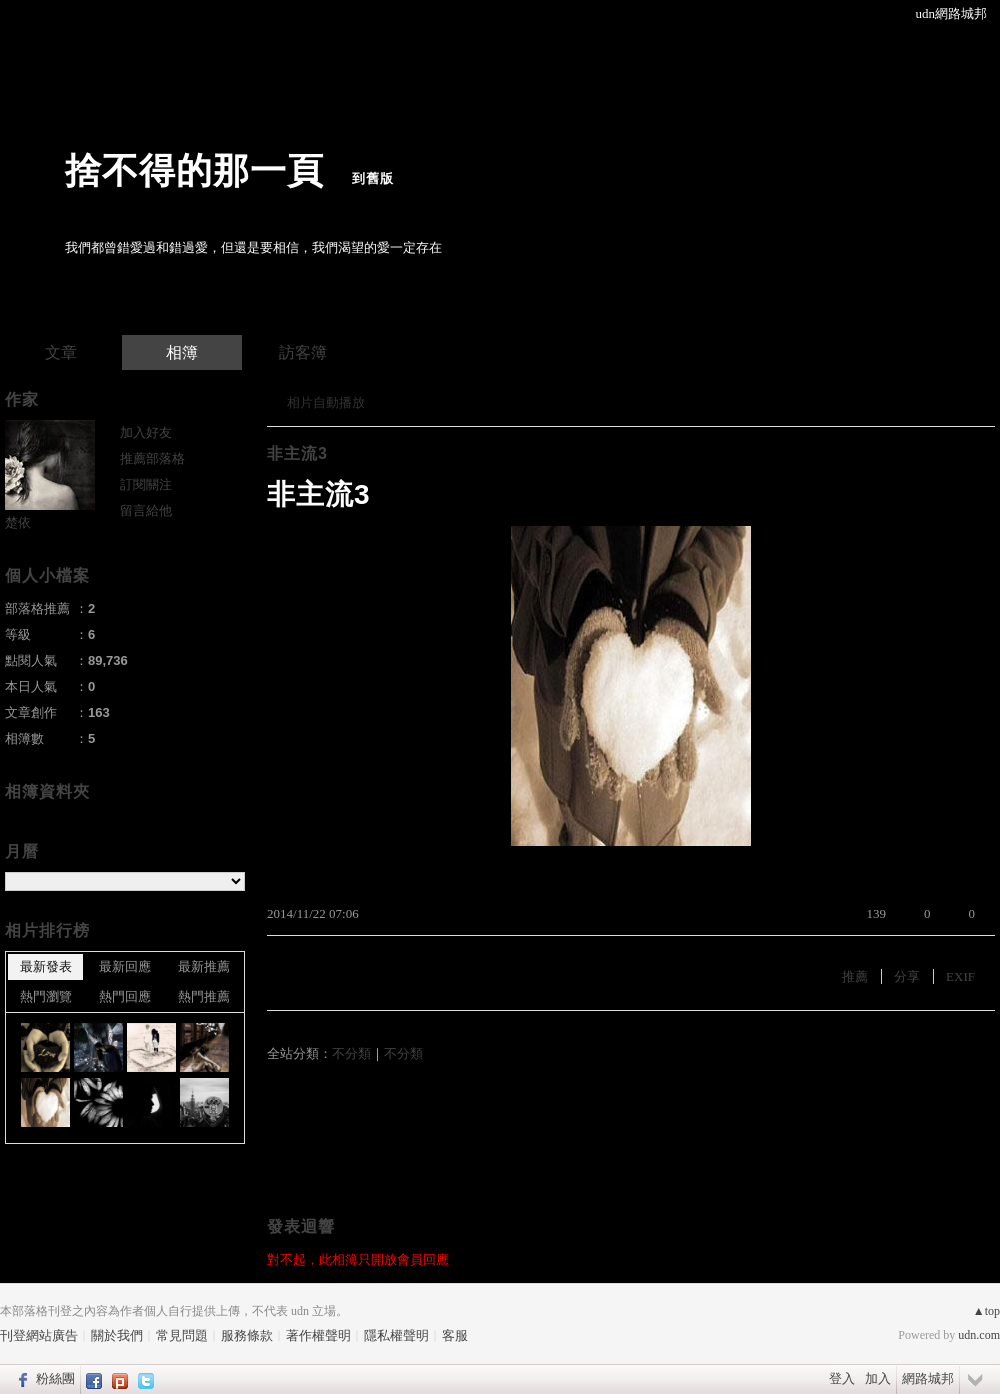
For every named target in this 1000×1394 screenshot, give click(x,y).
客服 (455, 1335)
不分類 (351, 1053)
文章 (61, 352)
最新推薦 (204, 966)
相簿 (182, 352)
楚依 (18, 522)
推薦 (855, 976)
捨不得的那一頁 (194, 170)
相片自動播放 (326, 402)
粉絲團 (55, 1378)
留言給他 (146, 510)
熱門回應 (125, 996)
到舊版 (373, 178)
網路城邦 (928, 1378)
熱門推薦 (204, 996)
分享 (907, 976)
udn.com (979, 1335)
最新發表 (46, 966)
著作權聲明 (318, 1335)
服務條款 (247, 1335)
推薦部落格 (152, 458)
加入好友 (146, 432)
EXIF (960, 976)
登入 (842, 1378)
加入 (878, 1378)
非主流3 (297, 453)
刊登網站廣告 (39, 1335)
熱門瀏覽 (46, 996)
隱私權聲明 (396, 1335)
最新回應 (125, 966)
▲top (986, 1311)
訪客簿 (303, 352)
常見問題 (182, 1335)
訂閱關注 (146, 484)
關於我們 (117, 1335)
